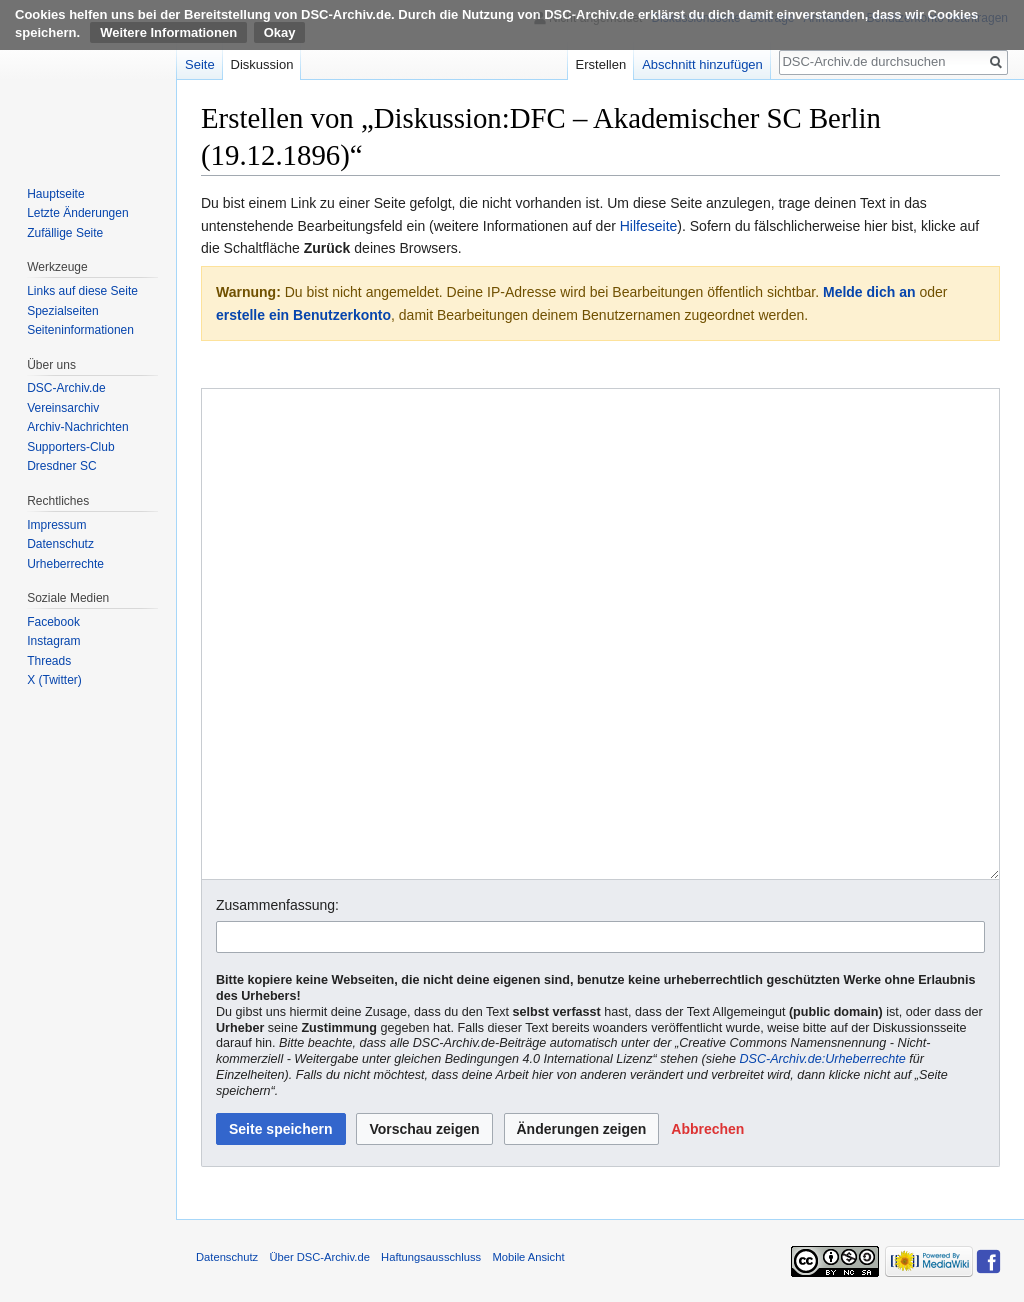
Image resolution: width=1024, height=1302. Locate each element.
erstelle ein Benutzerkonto (303, 315)
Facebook (53, 622)
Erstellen (601, 64)
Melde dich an (869, 292)
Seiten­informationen (80, 330)
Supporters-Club (70, 447)
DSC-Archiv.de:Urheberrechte (822, 1059)
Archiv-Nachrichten (77, 427)
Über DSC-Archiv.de (319, 1257)
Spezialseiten (62, 311)
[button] (707, 1129)
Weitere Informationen (168, 32)
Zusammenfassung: (277, 905)
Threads (49, 661)
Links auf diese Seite (82, 291)
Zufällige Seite (65, 233)
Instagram (53, 641)
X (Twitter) (54, 680)
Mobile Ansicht (528, 1257)
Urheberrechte (65, 564)
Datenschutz (60, 544)
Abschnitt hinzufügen (702, 64)
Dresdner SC (61, 466)
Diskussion (262, 64)
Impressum (56, 525)
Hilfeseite (649, 226)
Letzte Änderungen (77, 213)
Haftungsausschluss (431, 1257)
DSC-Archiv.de (66, 388)
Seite (200, 64)
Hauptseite (55, 194)
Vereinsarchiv (63, 408)
